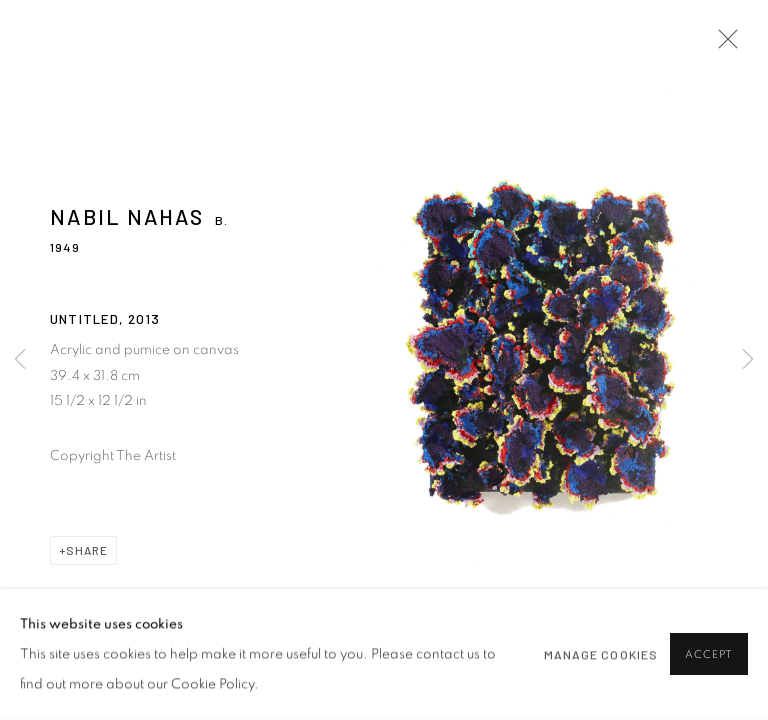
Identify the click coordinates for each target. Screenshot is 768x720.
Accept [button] (709, 655)
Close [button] (723, 45)
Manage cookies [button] (601, 655)
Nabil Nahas (127, 216)
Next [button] (748, 360)
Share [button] (87, 550)
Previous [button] (20, 360)
